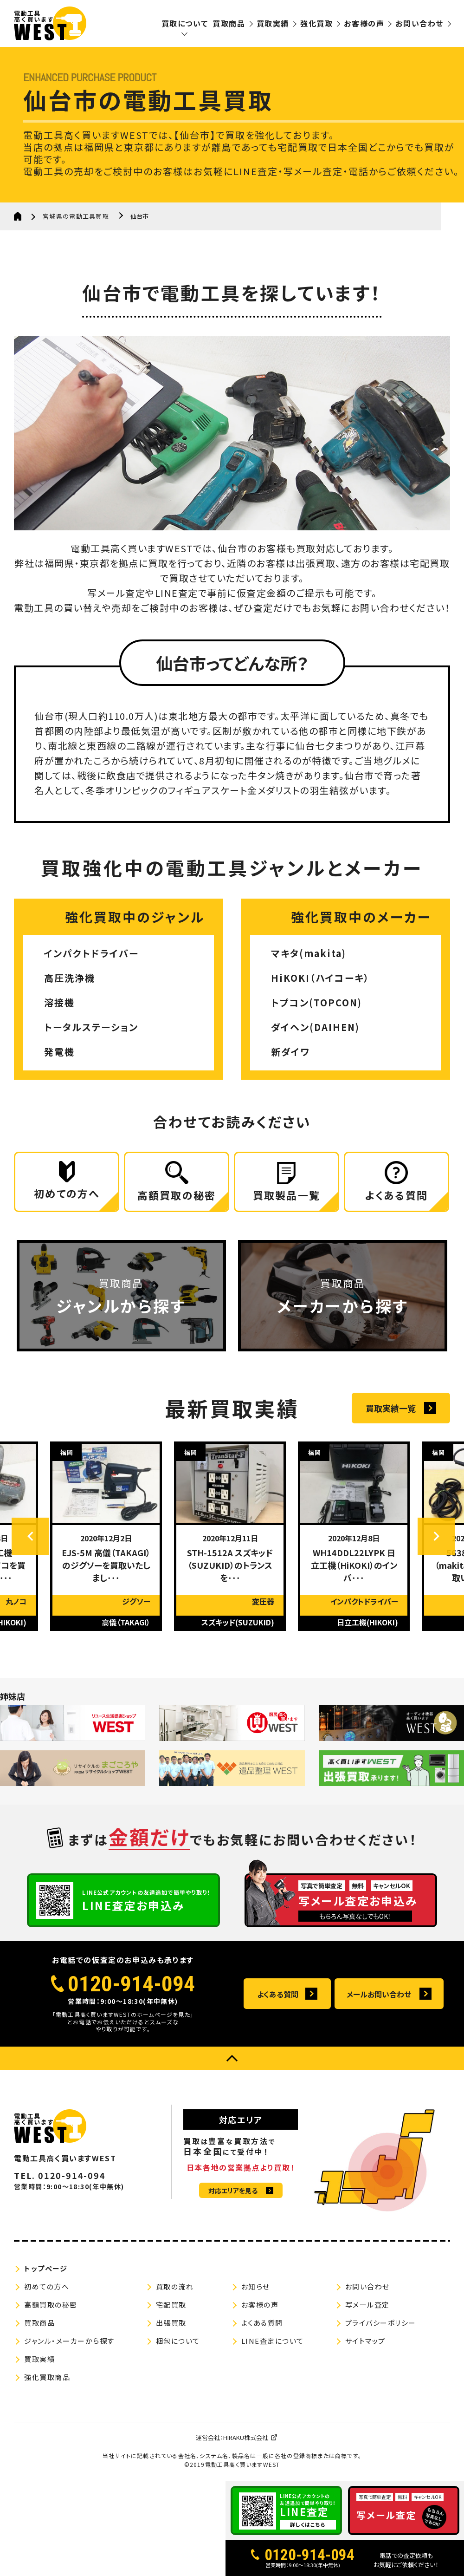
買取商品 (229, 23)
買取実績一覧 (391, 1408)
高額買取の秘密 (50, 2304)
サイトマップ (365, 2341)
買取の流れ (175, 2286)
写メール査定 (367, 2304)
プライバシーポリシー (380, 2323)
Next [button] (436, 1536)
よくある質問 (277, 1994)
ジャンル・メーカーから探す (69, 2341)
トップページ (45, 2268)
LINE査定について (272, 2341)
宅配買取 (171, 2304)
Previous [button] (30, 1536)
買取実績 (273, 23)
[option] (108, 1536)
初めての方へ (46, 2286)
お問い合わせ (419, 23)
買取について (184, 23)
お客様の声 (364, 23)
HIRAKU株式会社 (245, 2437)
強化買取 (316, 23)
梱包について (178, 2341)
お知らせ (255, 2286)
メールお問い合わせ (379, 1994)
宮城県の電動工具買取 (76, 216)
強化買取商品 (47, 2377)
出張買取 (171, 2323)
